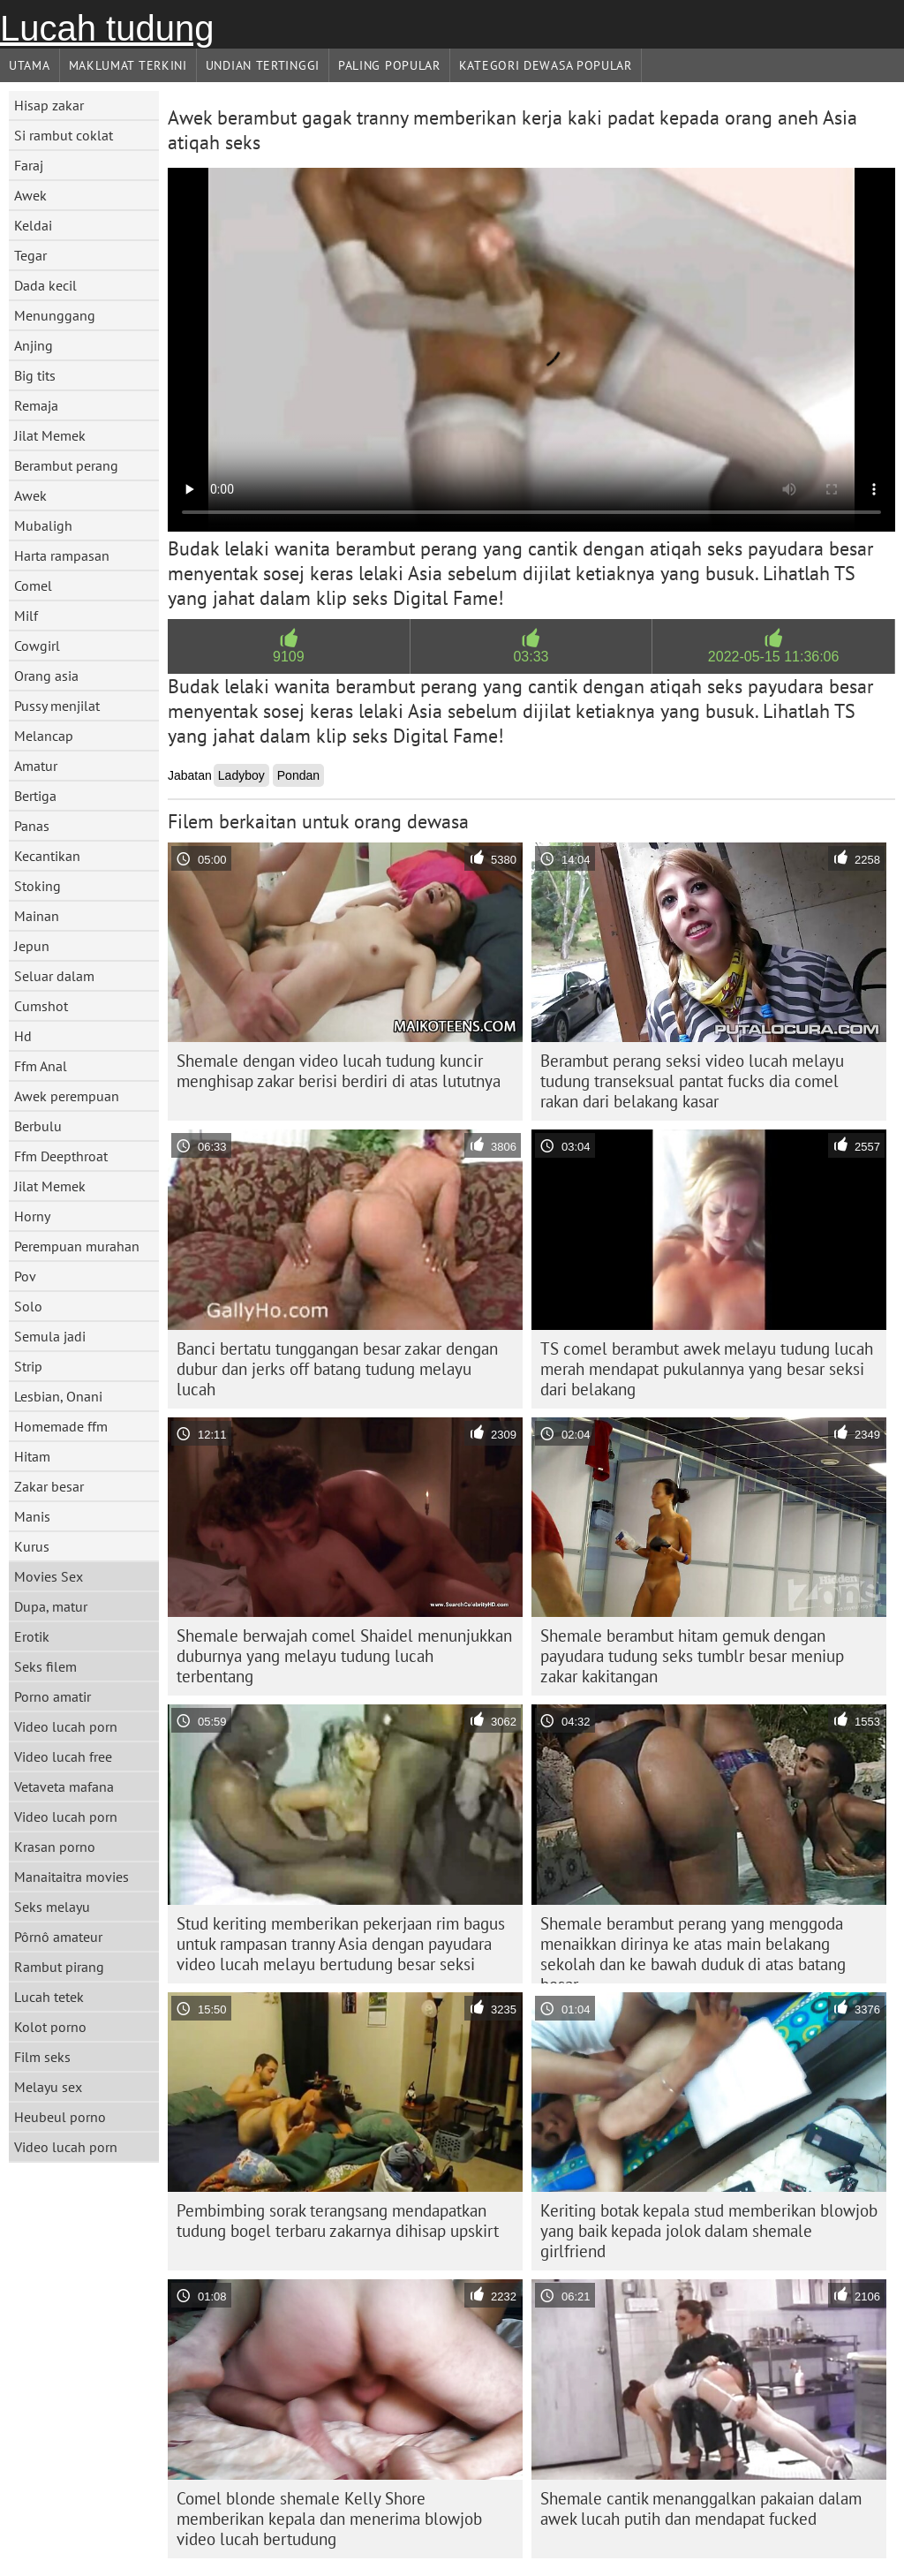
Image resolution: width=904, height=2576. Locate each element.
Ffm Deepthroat (61, 1156)
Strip (28, 1366)
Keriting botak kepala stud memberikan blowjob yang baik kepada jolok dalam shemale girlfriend (709, 2231)
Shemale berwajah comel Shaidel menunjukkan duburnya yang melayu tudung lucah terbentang (344, 1656)
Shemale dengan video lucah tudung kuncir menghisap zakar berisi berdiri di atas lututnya (339, 1071)
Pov (25, 1276)
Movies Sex (48, 1576)
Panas (31, 826)
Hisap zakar (49, 105)
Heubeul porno (60, 2117)
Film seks (42, 2057)
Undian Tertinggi (263, 65)
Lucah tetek (49, 1997)
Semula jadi (50, 1336)
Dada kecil (45, 285)
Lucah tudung (107, 28)
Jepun (31, 946)
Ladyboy (241, 775)
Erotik (31, 1636)
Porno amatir (52, 1696)
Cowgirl (37, 645)
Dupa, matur (50, 1606)
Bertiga (35, 796)
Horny (32, 1216)
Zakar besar (49, 1486)
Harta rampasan (61, 555)
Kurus (31, 1546)
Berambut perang (66, 465)
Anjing (33, 345)
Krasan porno (54, 1846)
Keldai (33, 225)
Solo (28, 1306)
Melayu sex (48, 2087)
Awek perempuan (66, 1096)
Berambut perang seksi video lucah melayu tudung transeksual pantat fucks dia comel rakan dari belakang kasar (692, 1081)
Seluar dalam (54, 976)
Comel (33, 585)
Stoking (37, 886)
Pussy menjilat (57, 705)
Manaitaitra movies (71, 1876)
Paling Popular (389, 65)
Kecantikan (47, 856)
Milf (26, 615)
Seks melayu (52, 1906)
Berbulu (38, 1126)
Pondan (298, 775)
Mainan (36, 916)
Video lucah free (63, 1756)
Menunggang (54, 315)
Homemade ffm (61, 1426)
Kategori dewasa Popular (545, 65)
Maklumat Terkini (128, 65)
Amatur (35, 765)
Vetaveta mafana (64, 1786)
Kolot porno (50, 2027)
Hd (23, 1036)
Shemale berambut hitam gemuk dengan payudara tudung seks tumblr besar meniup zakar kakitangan (692, 1656)
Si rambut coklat (63, 135)
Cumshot (41, 1006)
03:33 (530, 656)
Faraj (28, 165)
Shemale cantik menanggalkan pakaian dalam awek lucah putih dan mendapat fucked (701, 2508)
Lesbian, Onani (58, 1396)
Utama (29, 65)
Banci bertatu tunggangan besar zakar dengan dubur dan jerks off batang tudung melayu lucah (337, 1369)
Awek (30, 195)
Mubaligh (43, 525)
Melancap (43, 735)
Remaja (36, 405)
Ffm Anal (40, 1066)
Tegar (30, 255)
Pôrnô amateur (58, 1936)
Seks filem (45, 1666)
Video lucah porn (65, 1726)
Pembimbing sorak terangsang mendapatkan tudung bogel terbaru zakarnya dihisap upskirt (338, 2220)
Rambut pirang (59, 1966)
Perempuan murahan (76, 1246)
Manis (32, 1516)
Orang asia (46, 675)
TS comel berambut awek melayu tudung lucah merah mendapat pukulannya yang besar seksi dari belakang (706, 1369)
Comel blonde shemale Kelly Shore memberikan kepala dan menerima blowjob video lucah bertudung (329, 2519)
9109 (289, 656)
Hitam (32, 1456)
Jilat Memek (50, 435)
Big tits (35, 375)
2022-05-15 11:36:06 (774, 656)
